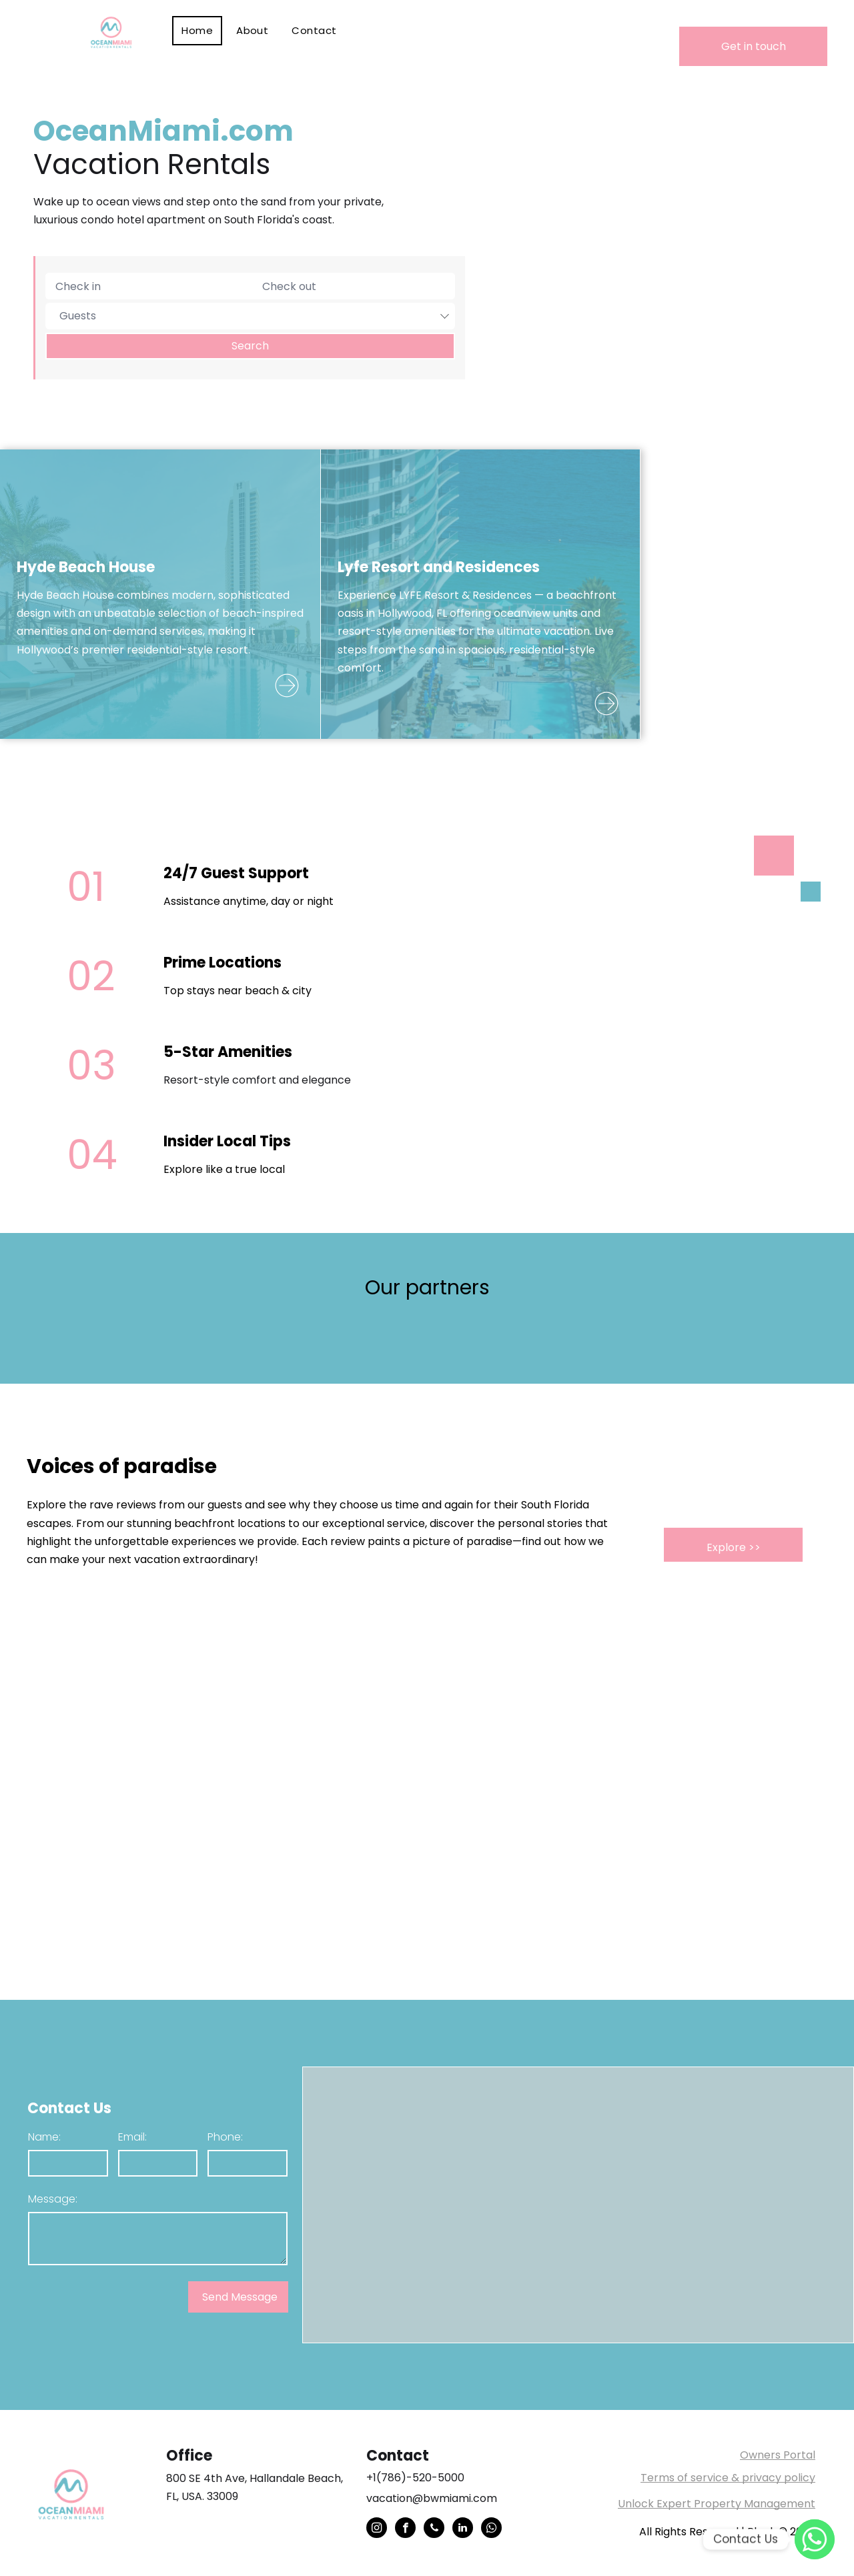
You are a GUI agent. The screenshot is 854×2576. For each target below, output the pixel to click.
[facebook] (405, 2529)
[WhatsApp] (815, 2539)
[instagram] (376, 2529)
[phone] (434, 2529)
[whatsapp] (491, 2529)
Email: (132, 2137)
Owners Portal (777, 2455)
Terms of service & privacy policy (727, 2477)
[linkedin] (462, 2529)
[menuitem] (199, 30)
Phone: (225, 2137)
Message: (52, 2199)
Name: (44, 2137)
